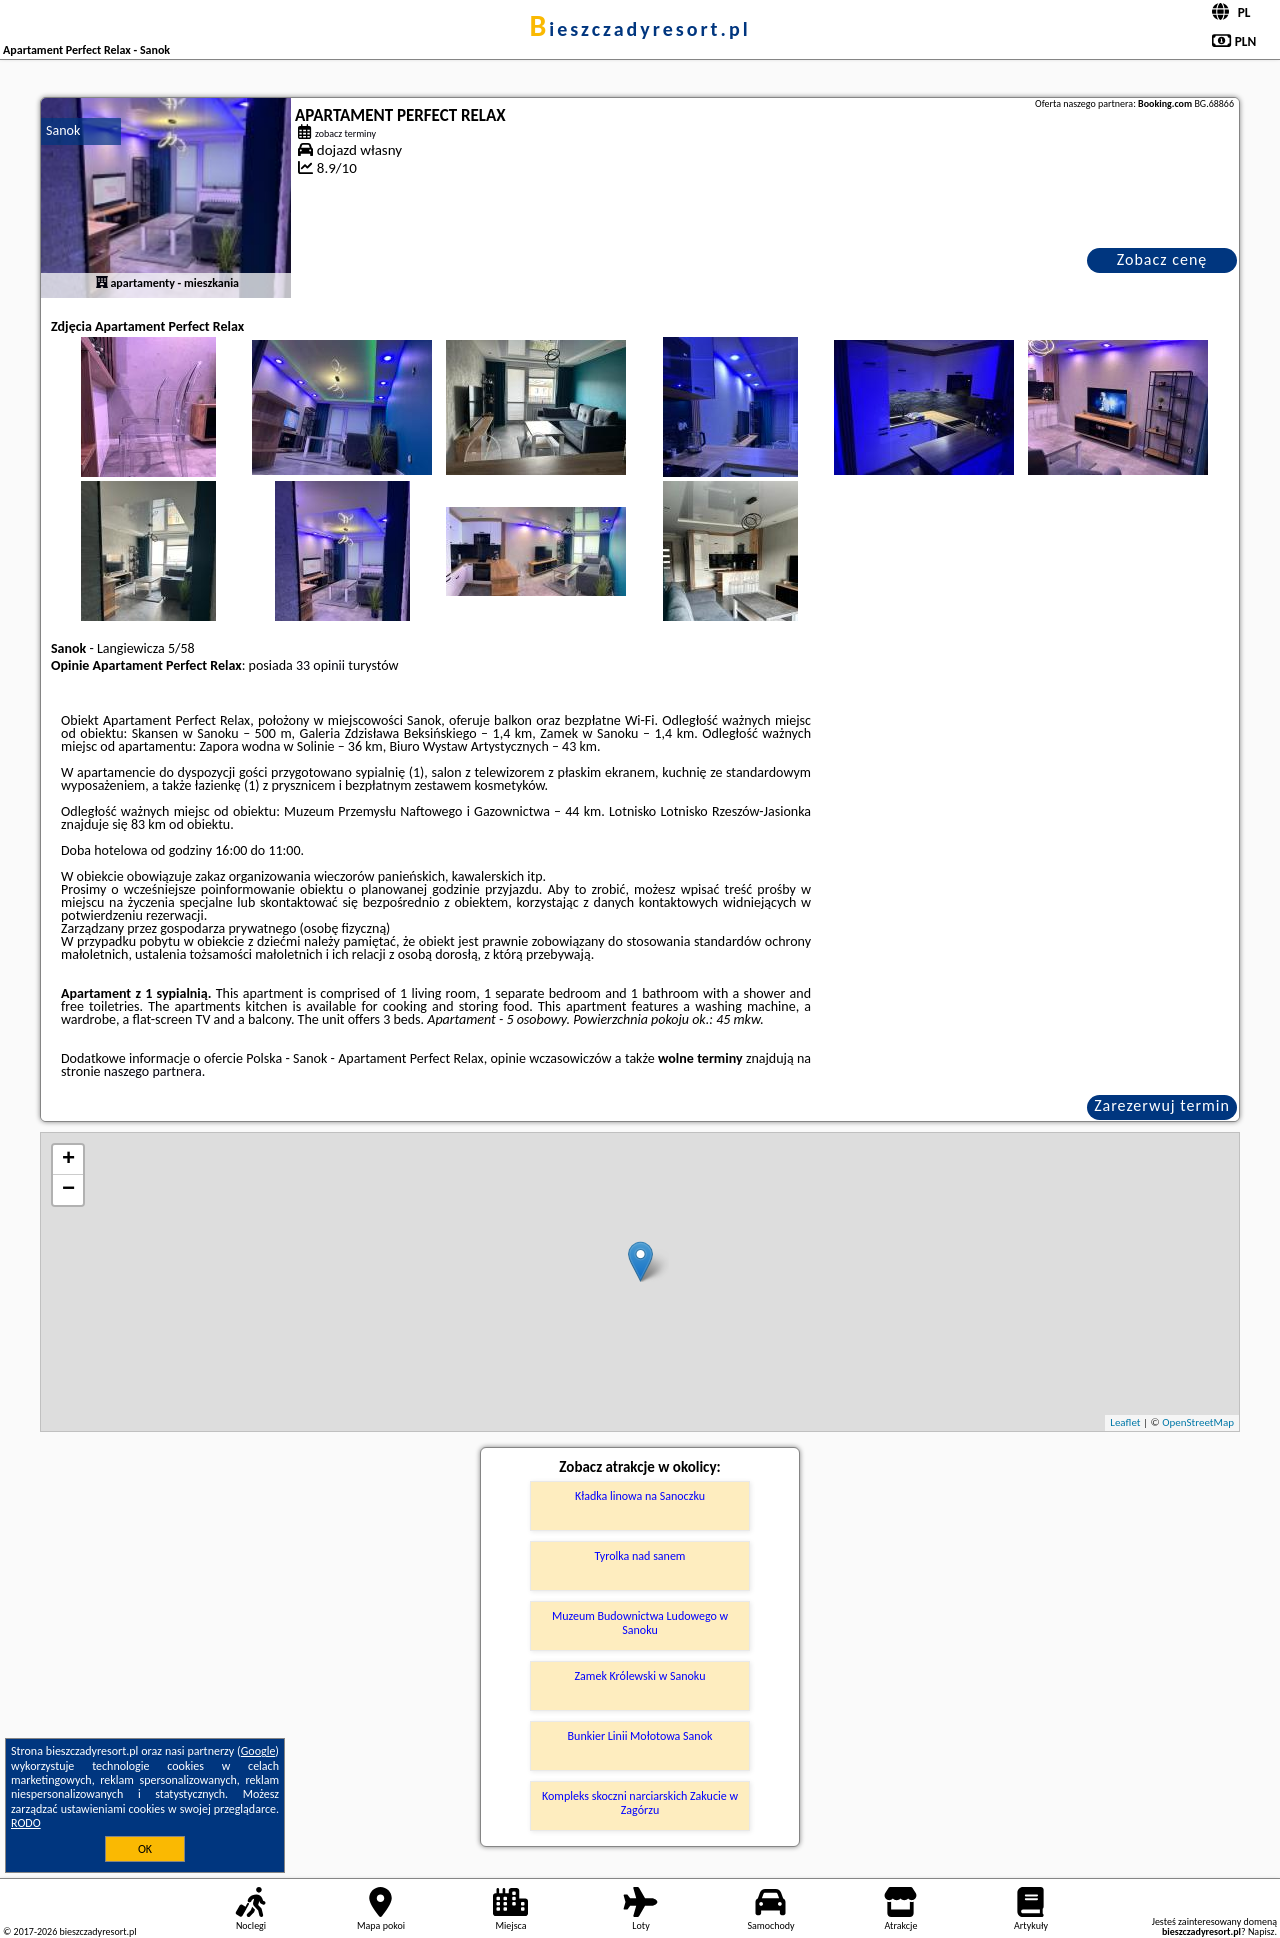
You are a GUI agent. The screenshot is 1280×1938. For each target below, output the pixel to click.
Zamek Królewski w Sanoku (640, 1676)
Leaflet (1125, 1422)
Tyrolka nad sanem (640, 1556)
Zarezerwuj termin (1162, 1105)
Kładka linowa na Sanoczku (640, 1496)
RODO (26, 1823)
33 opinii (320, 665)
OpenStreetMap (1198, 1422)
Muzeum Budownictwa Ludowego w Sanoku (640, 1623)
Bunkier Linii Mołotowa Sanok (640, 1736)
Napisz (1261, 1931)
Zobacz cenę (1162, 259)
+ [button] (68, 1160)
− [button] (68, 1190)
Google (258, 1751)
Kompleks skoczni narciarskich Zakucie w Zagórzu (640, 1803)
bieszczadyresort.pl (639, 29)
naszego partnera (153, 1071)
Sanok (63, 130)
